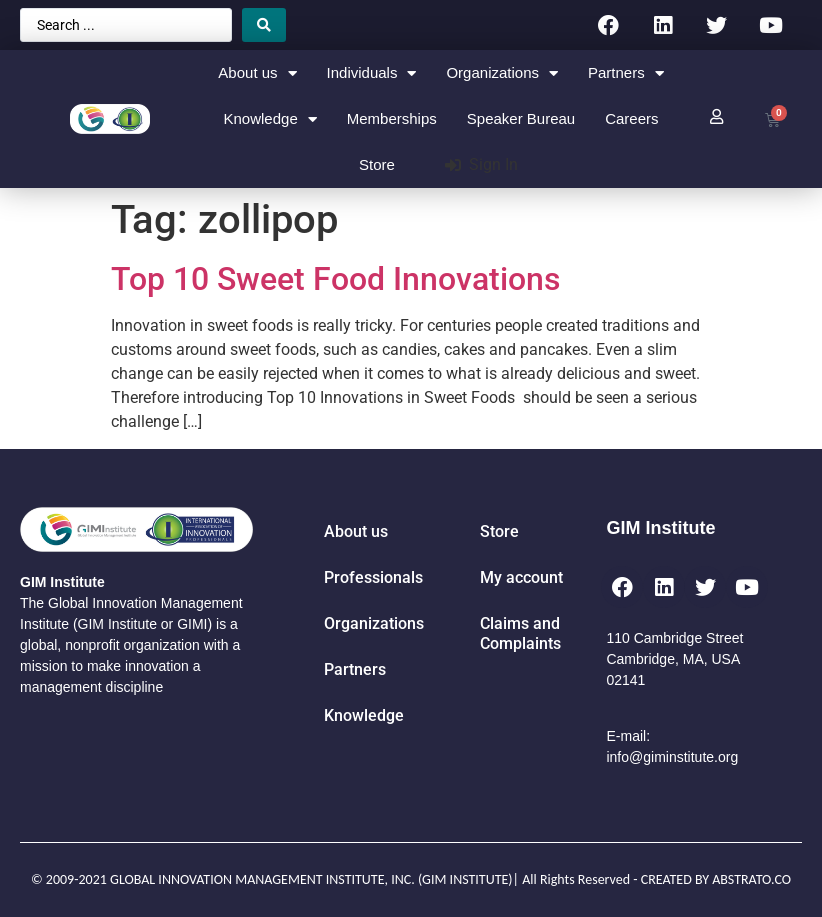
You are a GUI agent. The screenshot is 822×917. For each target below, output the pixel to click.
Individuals (372, 73)
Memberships (392, 118)
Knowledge (270, 119)
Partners (626, 73)
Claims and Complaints (520, 633)
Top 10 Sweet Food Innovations (335, 279)
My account (521, 577)
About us (257, 73)
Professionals (373, 577)
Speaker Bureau (521, 118)
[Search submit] (264, 25)
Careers (631, 118)
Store (377, 164)
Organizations (502, 73)
